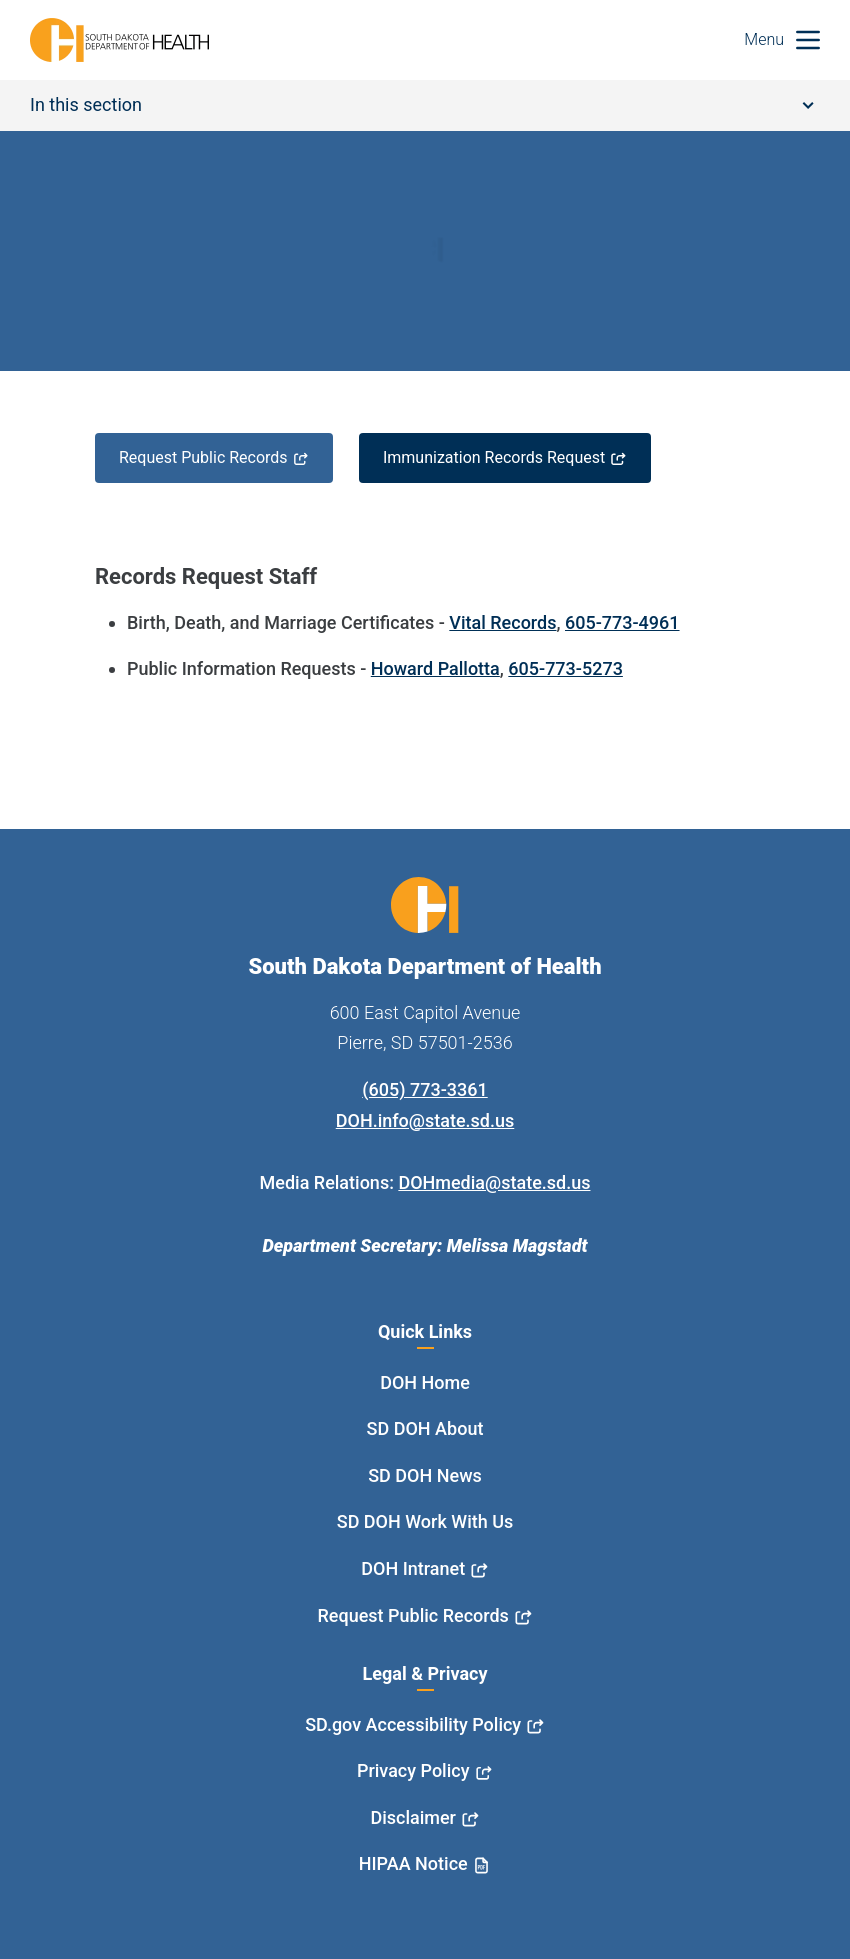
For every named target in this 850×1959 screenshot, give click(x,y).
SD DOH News (425, 1475)
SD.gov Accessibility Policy (413, 1724)
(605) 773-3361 (424, 1089)
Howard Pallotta (435, 668)
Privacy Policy (413, 1770)
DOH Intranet (413, 1568)
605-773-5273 (565, 668)
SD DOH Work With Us (425, 1521)
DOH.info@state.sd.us (425, 1120)
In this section (422, 104)
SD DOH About (425, 1428)
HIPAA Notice (413, 1863)
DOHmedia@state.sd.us (494, 1182)
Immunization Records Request (494, 457)
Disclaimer (413, 1817)
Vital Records (502, 622)
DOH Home (425, 1382)
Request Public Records (203, 457)
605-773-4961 (622, 622)
